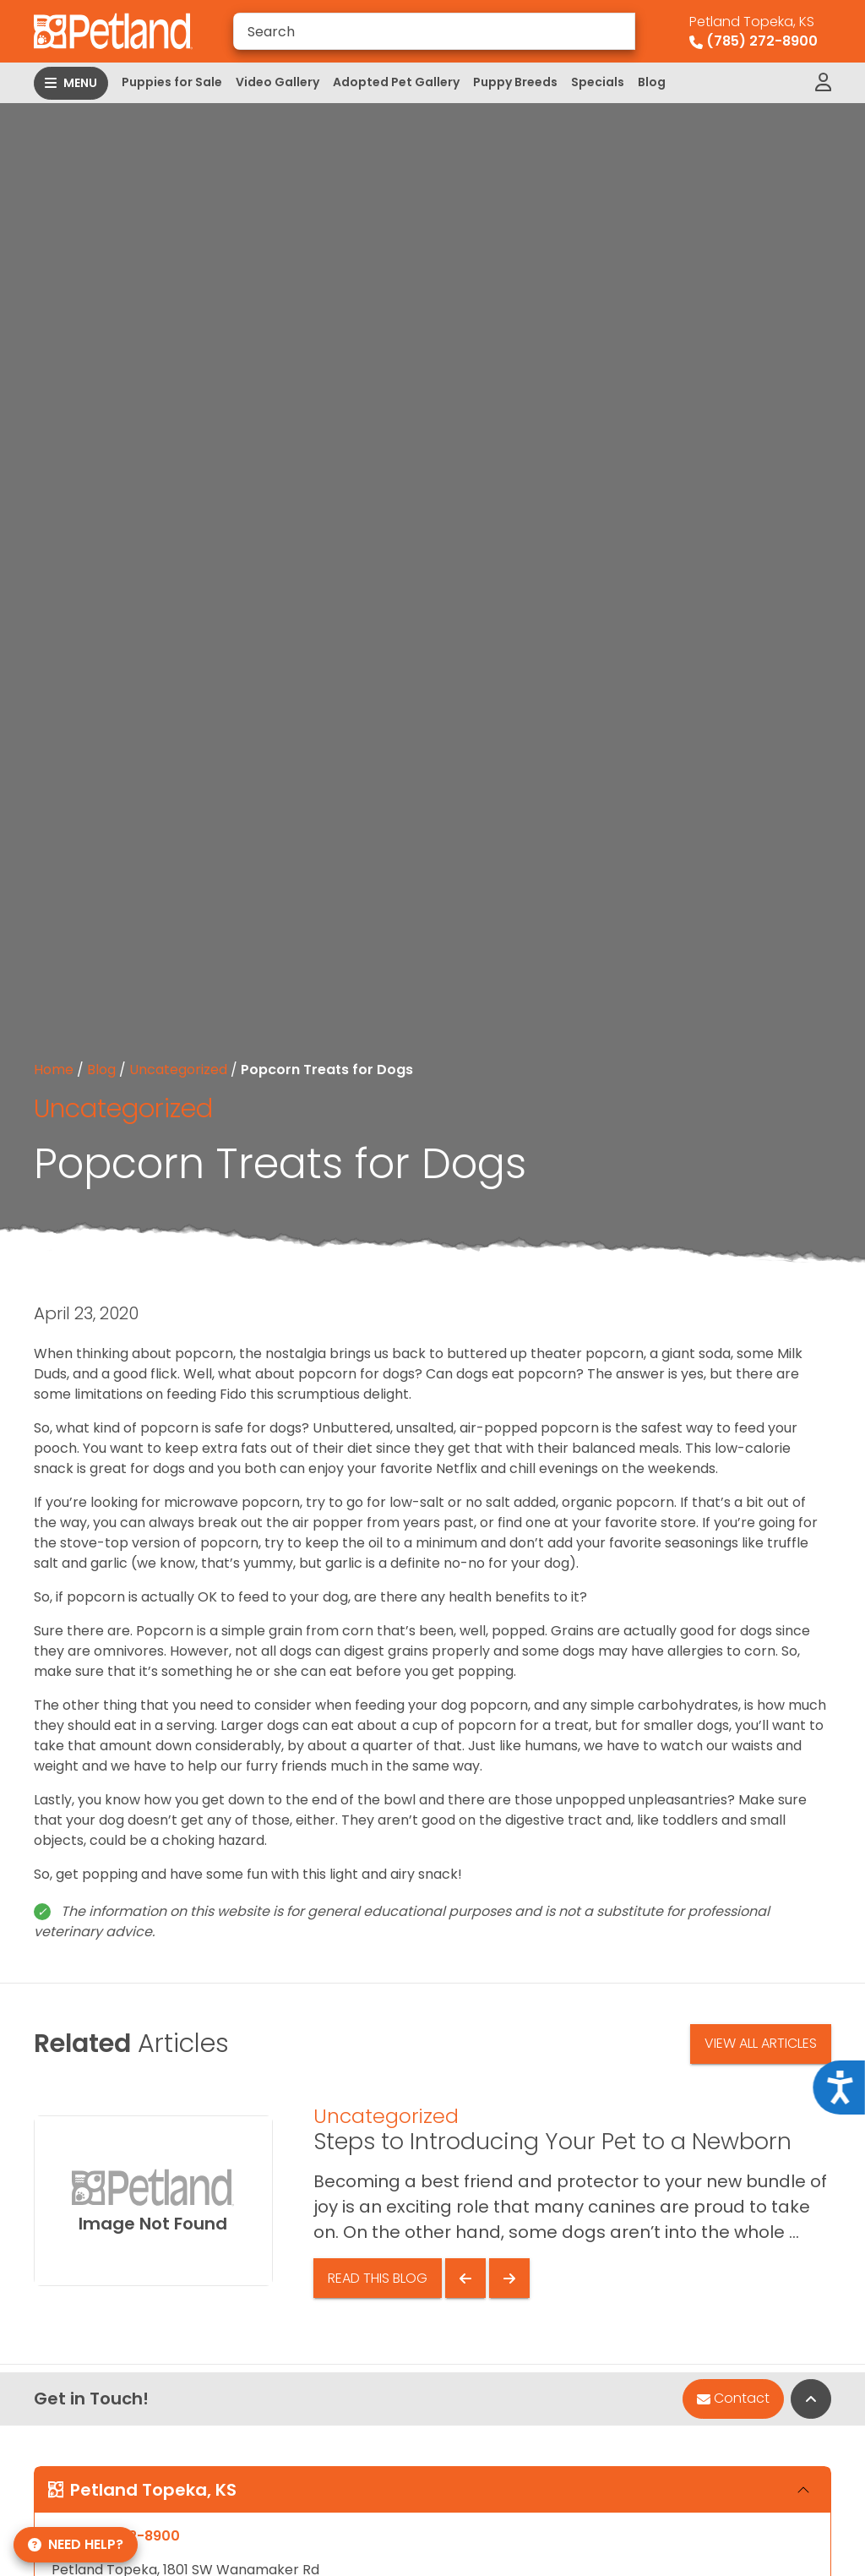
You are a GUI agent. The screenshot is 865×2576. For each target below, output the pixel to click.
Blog (652, 82)
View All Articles (761, 2043)
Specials (597, 82)
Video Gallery (277, 82)
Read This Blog (377, 2278)
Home (53, 1069)
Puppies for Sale (172, 82)
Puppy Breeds (515, 82)
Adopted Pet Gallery (396, 82)
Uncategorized (178, 1069)
